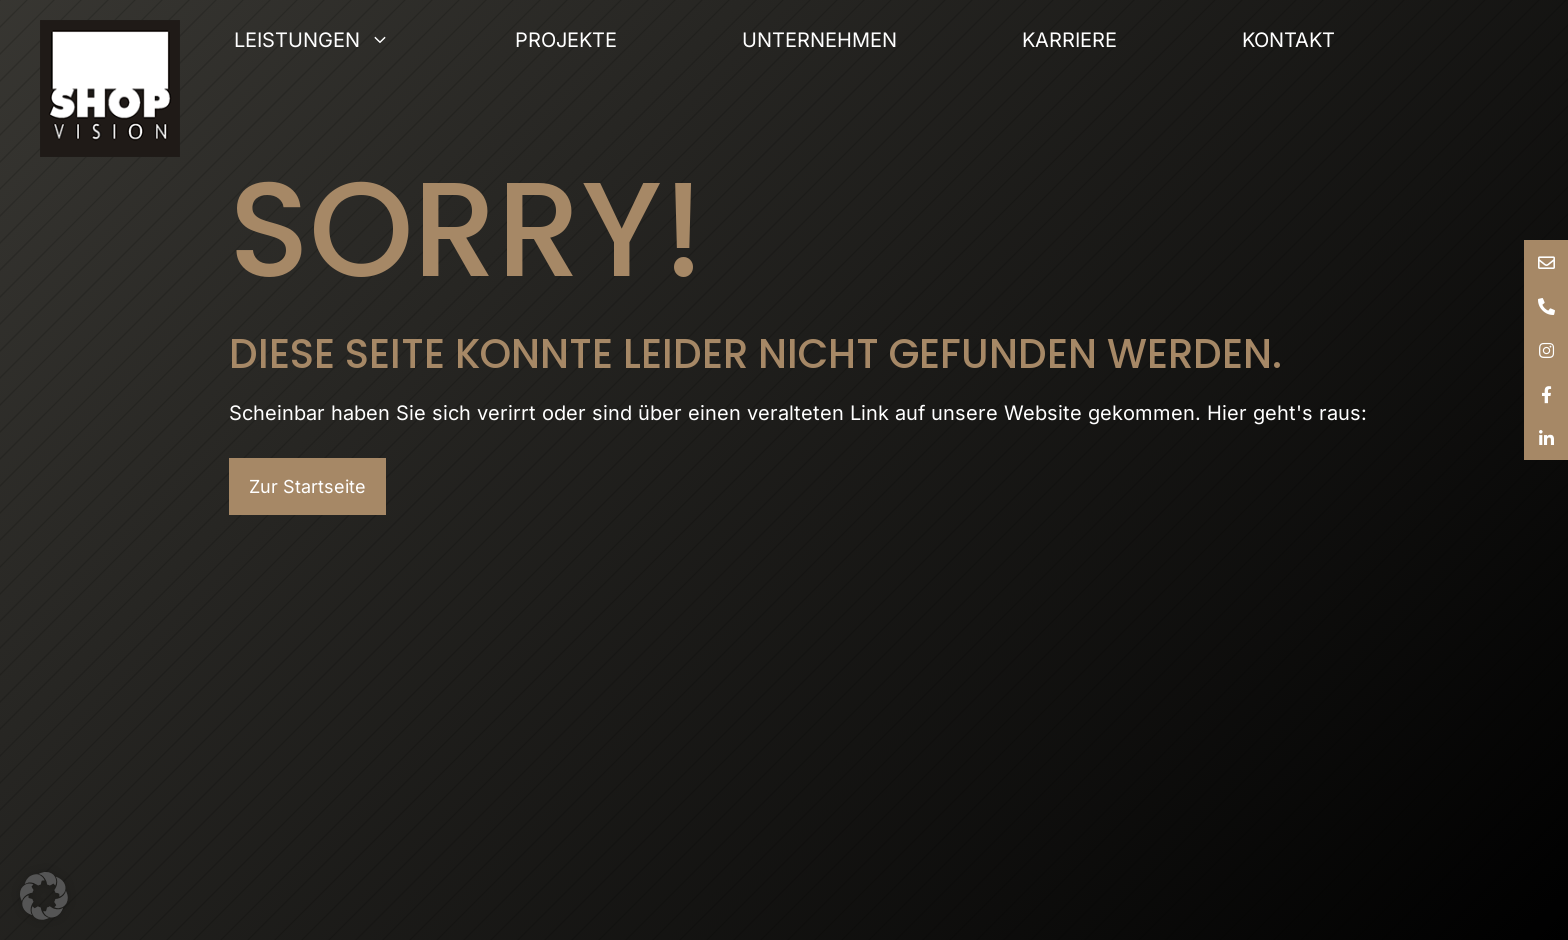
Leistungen (374, 40)
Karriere (1069, 40)
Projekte (566, 40)
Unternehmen (819, 40)
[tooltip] (1546, 262)
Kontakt (1288, 40)
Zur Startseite (307, 486)
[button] (44, 896)
